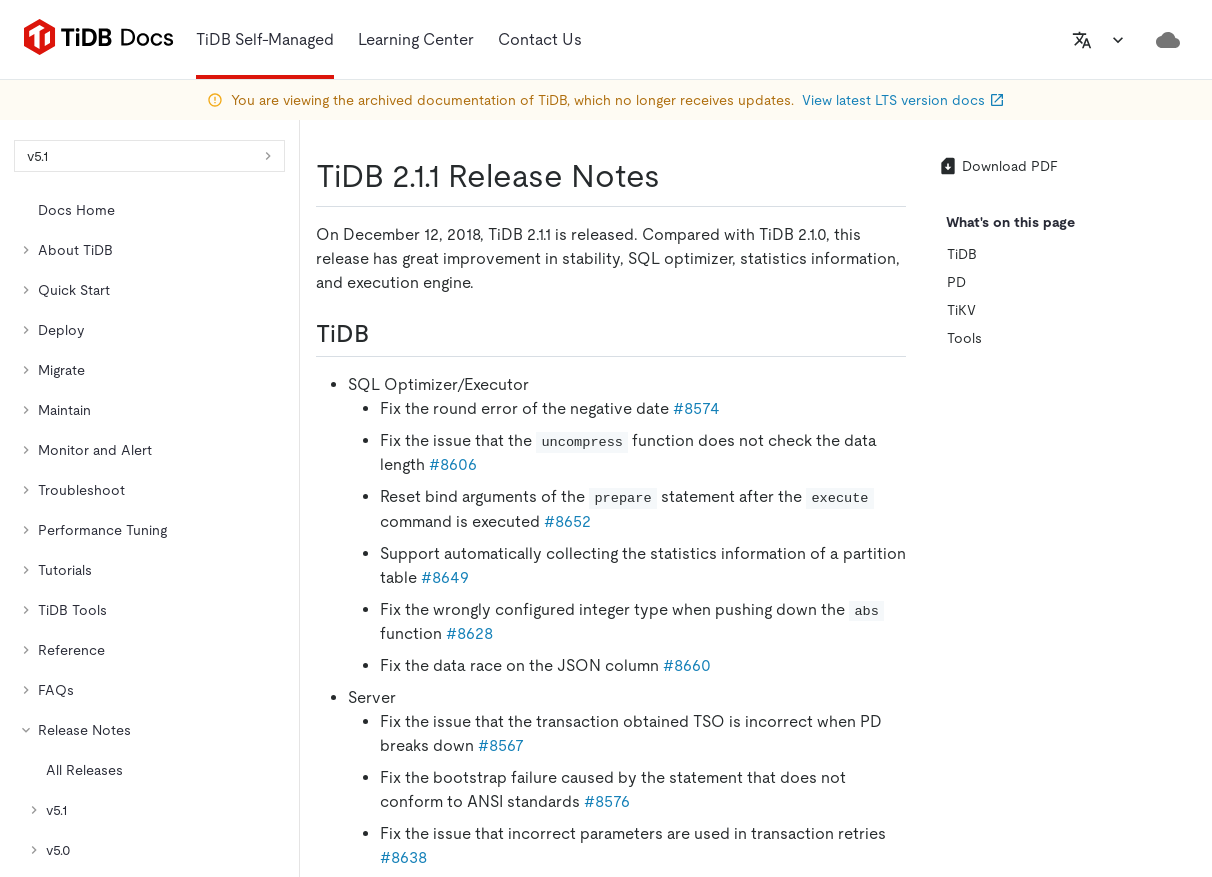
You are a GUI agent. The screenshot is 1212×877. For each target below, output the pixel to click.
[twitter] (917, 577)
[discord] (1085, 577)
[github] (875, 577)
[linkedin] (959, 577)
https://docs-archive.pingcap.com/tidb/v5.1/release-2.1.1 (231, 325)
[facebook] (1001, 577)
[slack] (1043, 577)
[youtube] (1127, 577)
